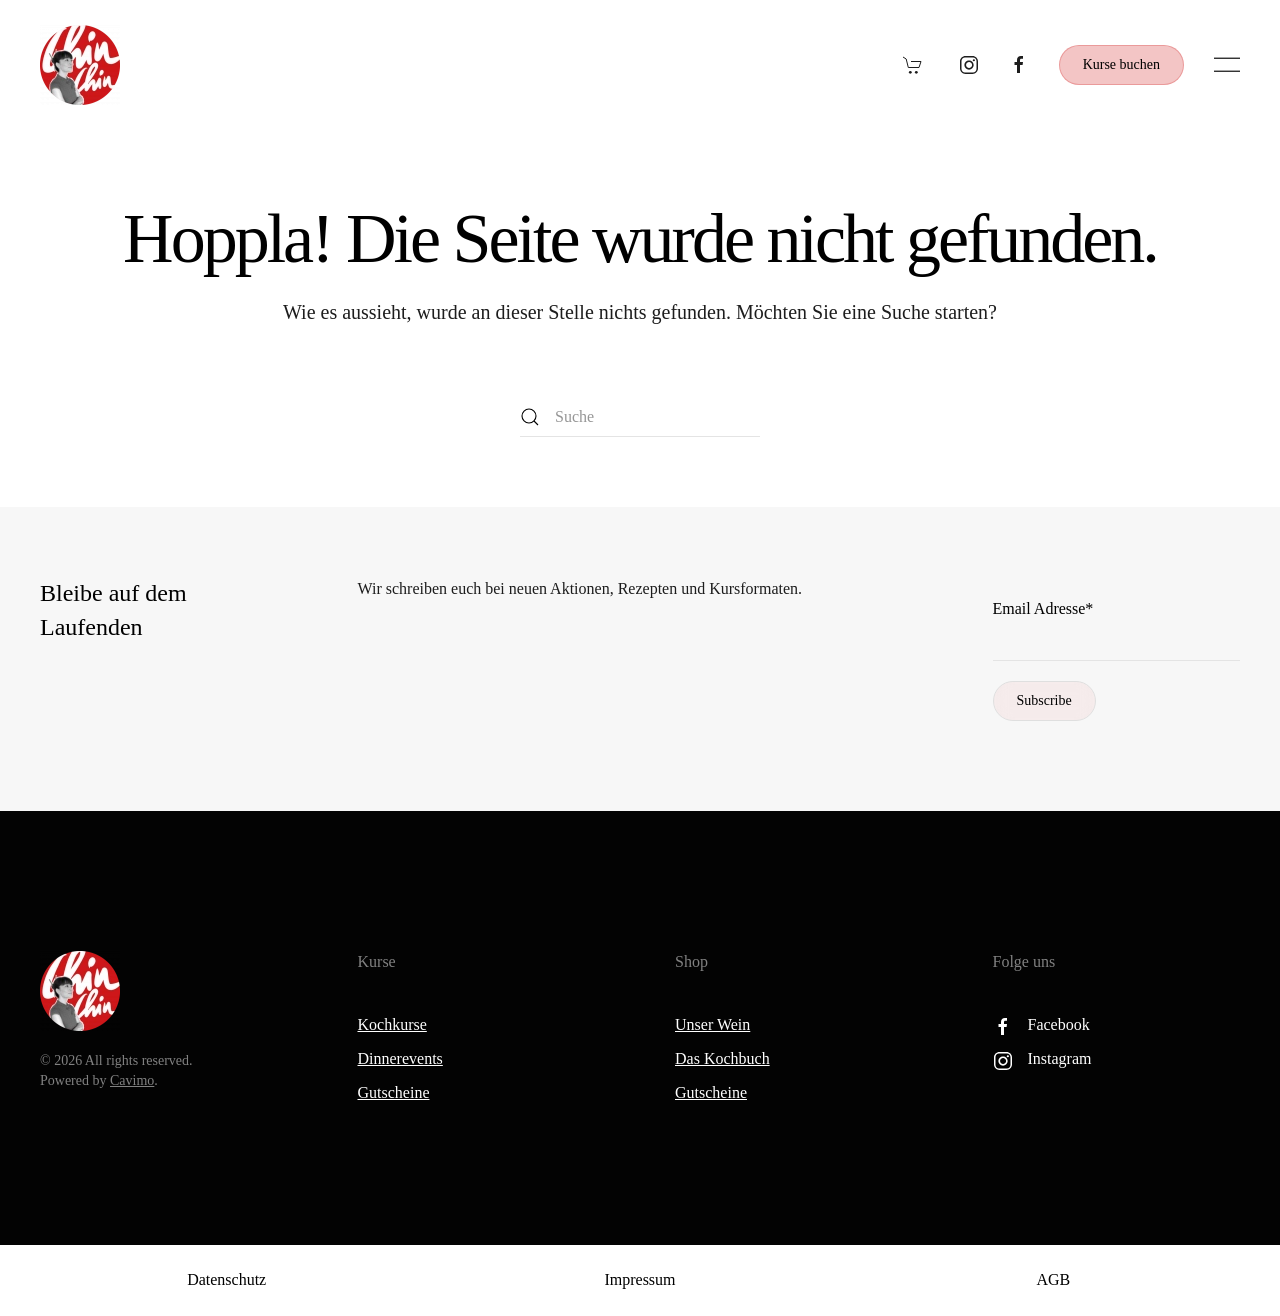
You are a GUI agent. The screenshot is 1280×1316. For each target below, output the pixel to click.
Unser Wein (712, 1024)
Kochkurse (392, 1024)
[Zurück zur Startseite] (80, 65)
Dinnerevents (400, 1058)
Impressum (639, 1279)
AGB (1053, 1279)
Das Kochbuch (722, 1058)
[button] (1227, 65)
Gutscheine (394, 1092)
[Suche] (640, 417)
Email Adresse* (1043, 608)
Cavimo (132, 1080)
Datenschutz (226, 1279)
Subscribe (1044, 700)
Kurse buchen (1121, 64)
